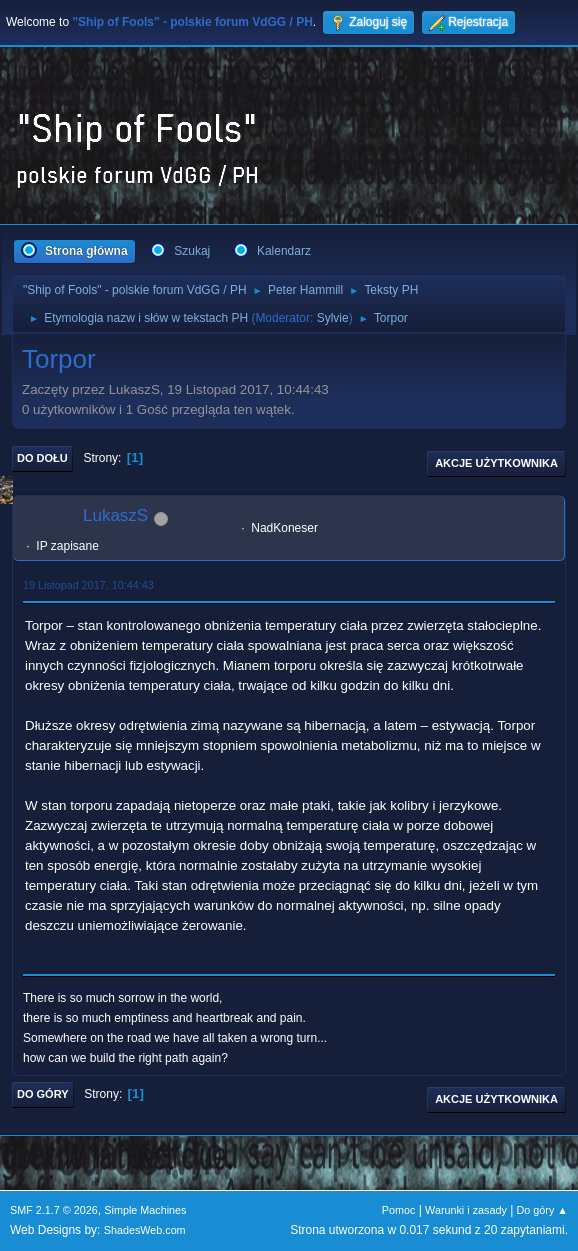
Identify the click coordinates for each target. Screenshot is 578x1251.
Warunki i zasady (466, 1210)
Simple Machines (145, 1210)
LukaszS (115, 515)
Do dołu (42, 458)
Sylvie (333, 318)
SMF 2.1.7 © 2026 (54, 1210)
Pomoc (399, 1210)
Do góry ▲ (542, 1210)
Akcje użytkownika (496, 463)
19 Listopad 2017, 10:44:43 (88, 585)
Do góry (43, 1094)
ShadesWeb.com (145, 1230)
